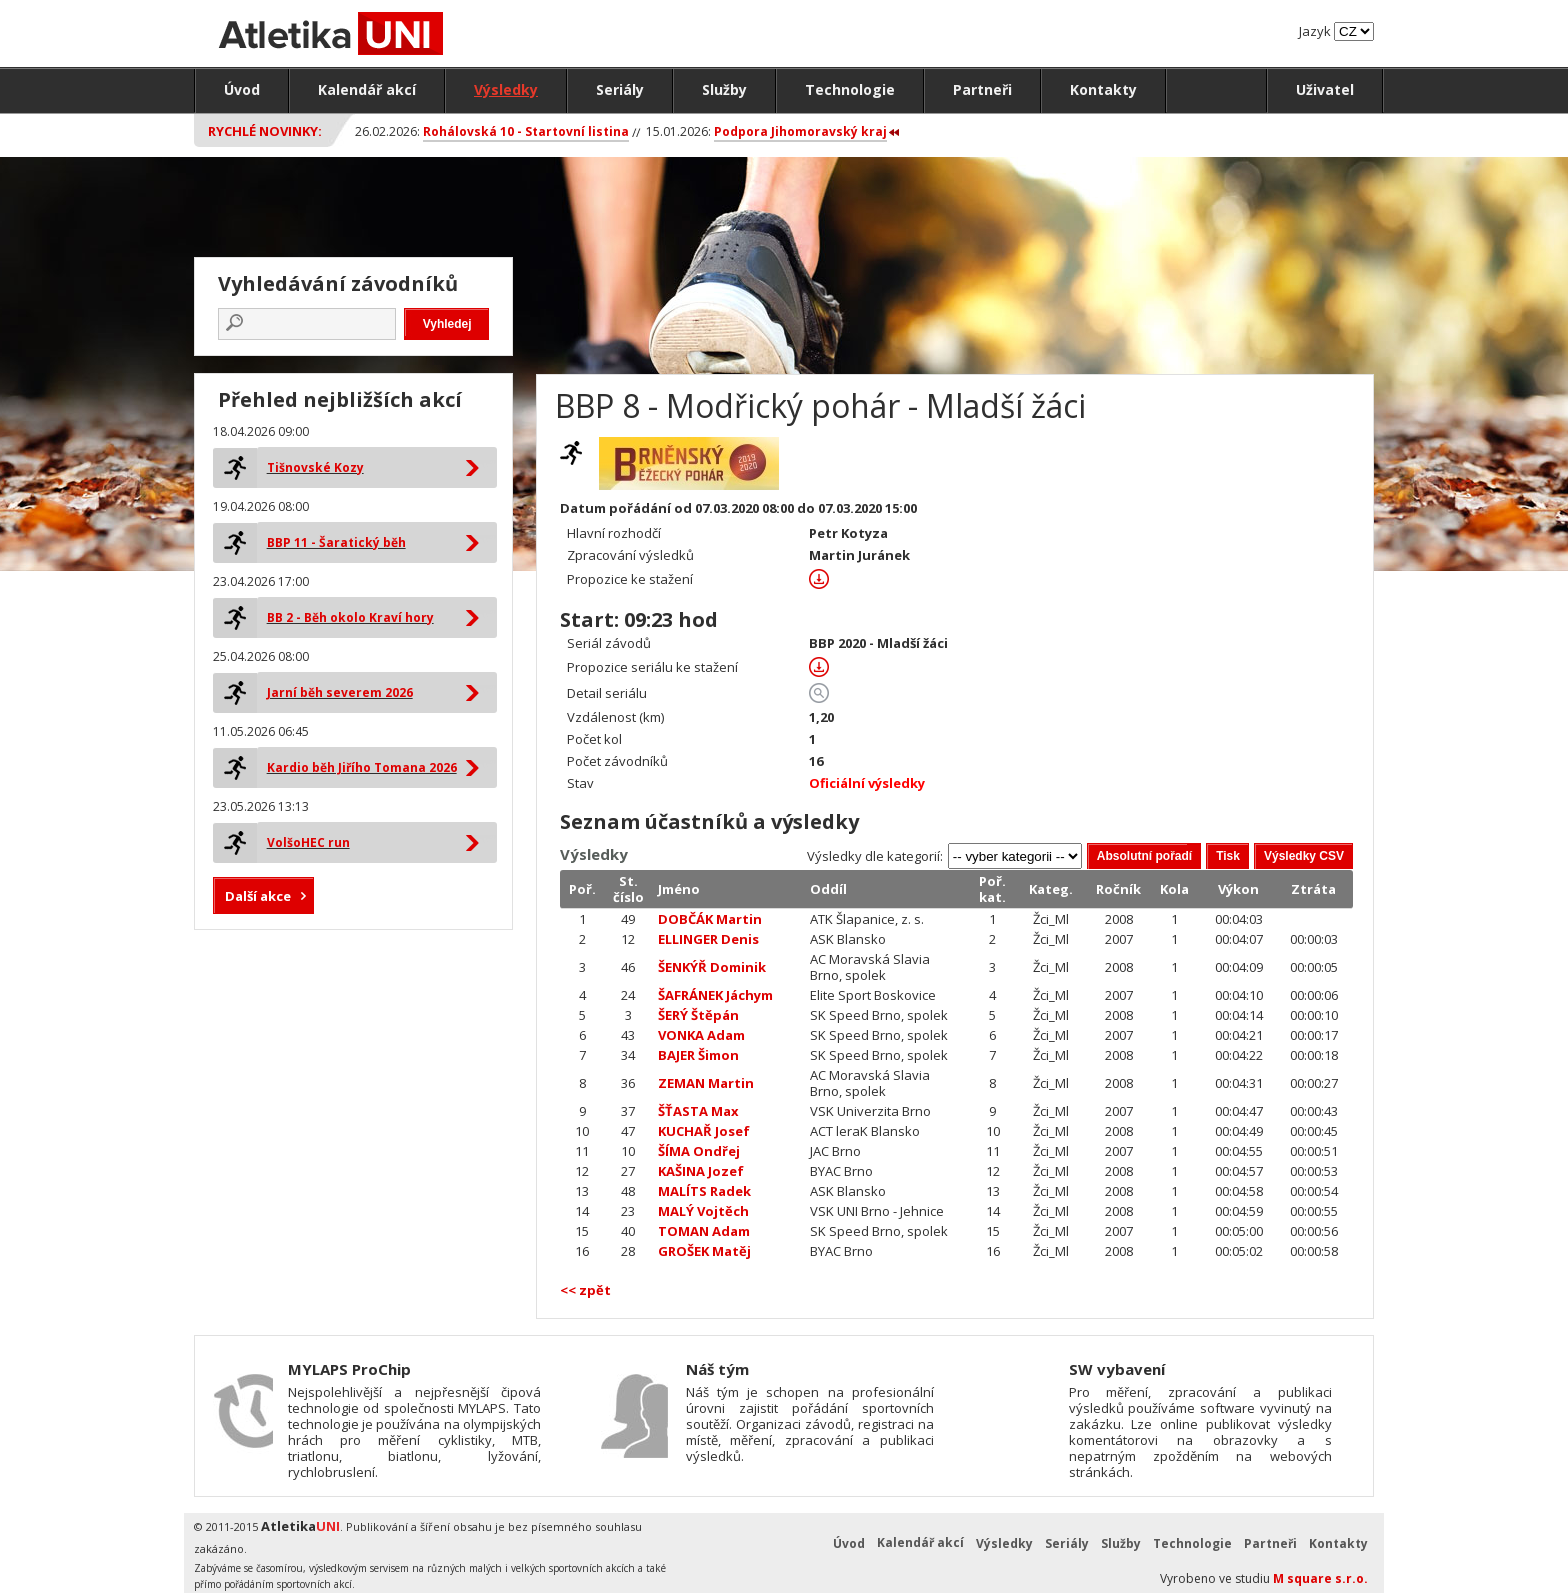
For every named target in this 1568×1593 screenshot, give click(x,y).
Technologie (850, 89)
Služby (724, 89)
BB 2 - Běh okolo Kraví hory (350, 617)
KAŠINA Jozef (701, 1171)
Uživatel (1325, 89)
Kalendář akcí (367, 89)
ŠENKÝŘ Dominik (712, 967)
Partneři (982, 89)
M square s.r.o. (1320, 1578)
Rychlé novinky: (265, 131)
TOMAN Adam (704, 1231)
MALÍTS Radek (704, 1191)
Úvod (242, 89)
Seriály (620, 89)
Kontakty (1103, 89)
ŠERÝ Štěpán (698, 1015)
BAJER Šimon (698, 1055)
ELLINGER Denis (708, 939)
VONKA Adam (701, 1035)
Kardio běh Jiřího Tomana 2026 (362, 767)
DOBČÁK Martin (710, 919)
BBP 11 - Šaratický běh (336, 542)
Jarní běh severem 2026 (340, 692)
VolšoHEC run (308, 842)
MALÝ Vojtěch (703, 1211)
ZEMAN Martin (706, 1083)
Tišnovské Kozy (315, 467)
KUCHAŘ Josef (704, 1131)
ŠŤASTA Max (698, 1111)
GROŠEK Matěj (704, 1251)
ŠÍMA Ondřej (699, 1151)
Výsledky (506, 89)
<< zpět (585, 1290)
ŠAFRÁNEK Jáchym (715, 995)
